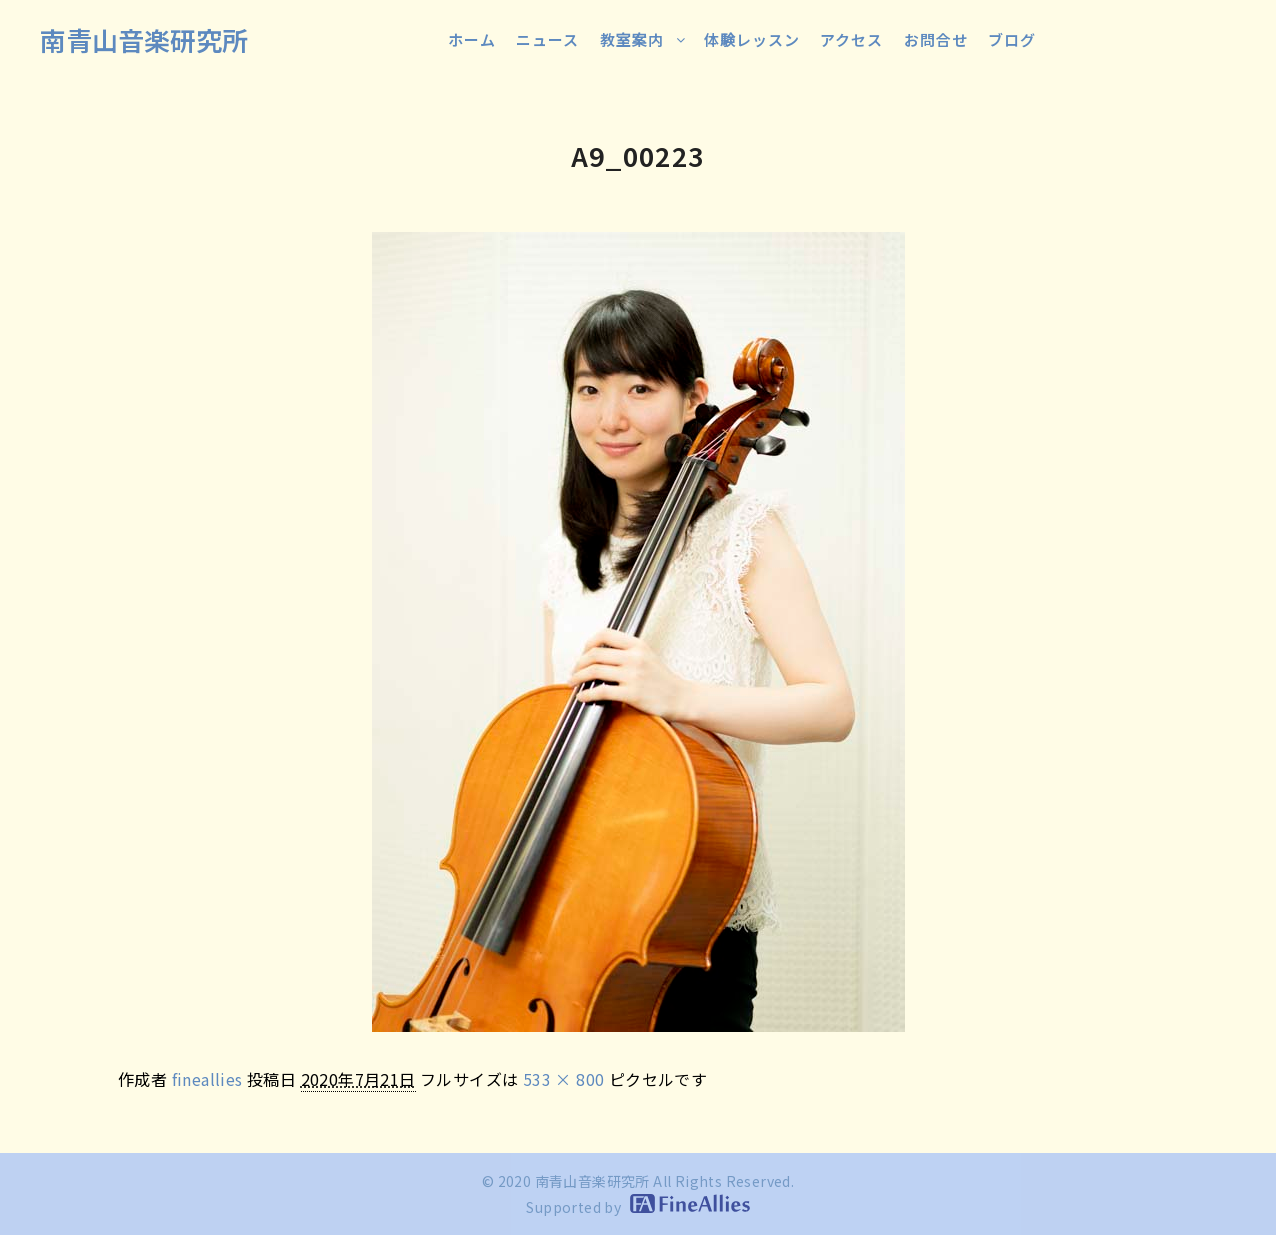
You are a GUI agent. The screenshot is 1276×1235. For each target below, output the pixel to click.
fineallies (207, 1079)
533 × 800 (564, 1079)
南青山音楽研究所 (144, 39)
